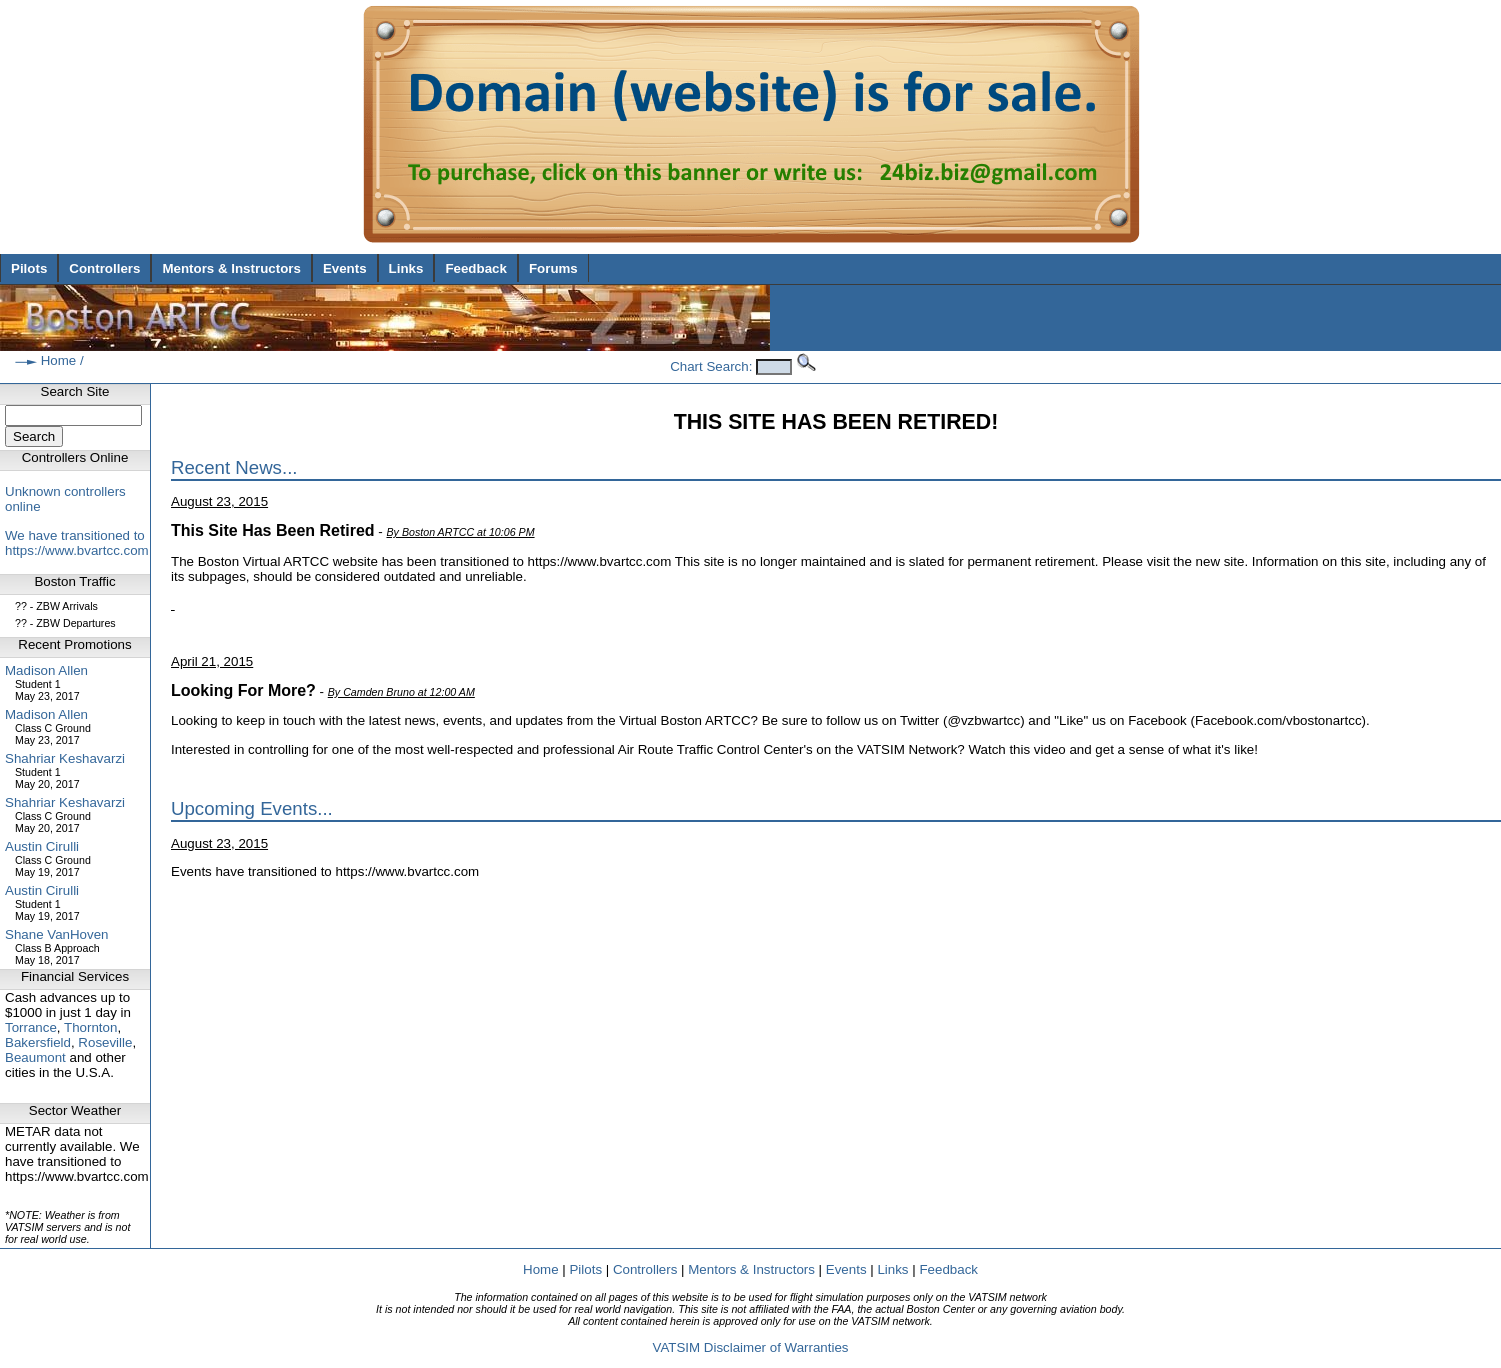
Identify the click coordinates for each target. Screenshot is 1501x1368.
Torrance (31, 1027)
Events (345, 268)
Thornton (90, 1027)
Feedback (476, 268)
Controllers (104, 268)
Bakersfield (38, 1042)
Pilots (29, 268)
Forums (553, 268)
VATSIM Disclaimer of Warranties (750, 1347)
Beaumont (35, 1057)
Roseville (105, 1042)
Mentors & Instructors (231, 268)
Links (406, 268)
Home (59, 360)
